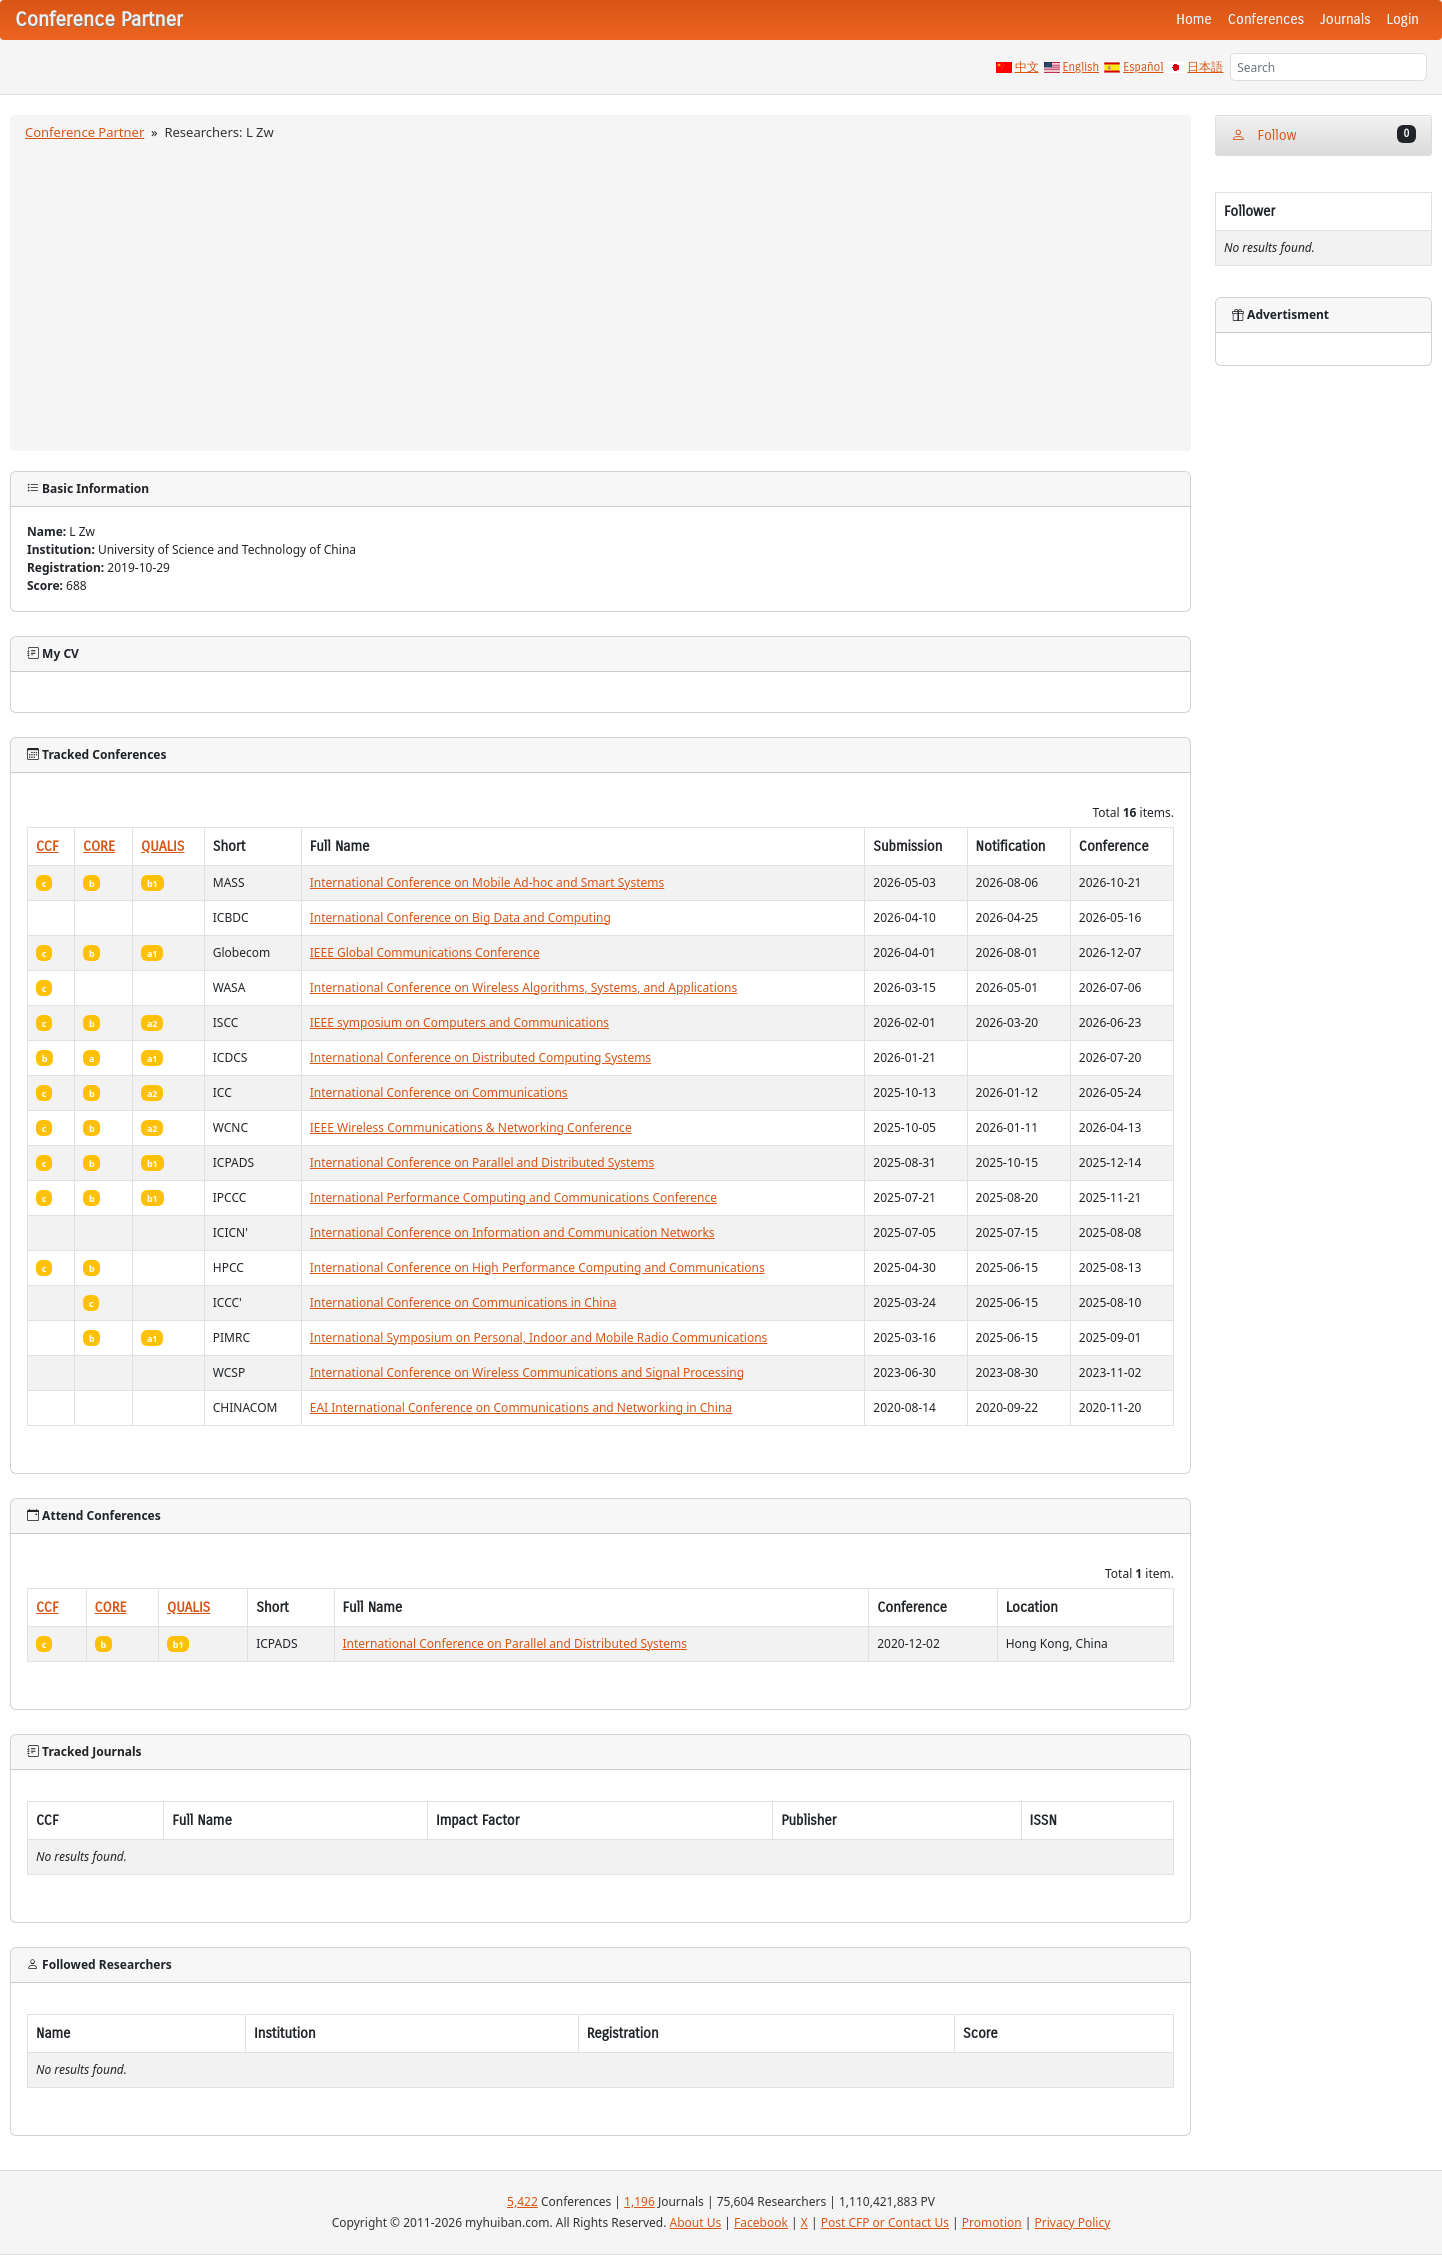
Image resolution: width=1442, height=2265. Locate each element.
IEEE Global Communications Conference (425, 952)
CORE (99, 846)
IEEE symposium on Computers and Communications (459, 1022)
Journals (1345, 19)
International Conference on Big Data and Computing (460, 917)
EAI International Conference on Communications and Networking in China (521, 1407)
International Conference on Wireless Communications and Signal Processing (527, 1372)
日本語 (1205, 67)
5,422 (522, 2201)
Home (1194, 19)
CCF (47, 846)
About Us (696, 2222)
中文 (1027, 67)
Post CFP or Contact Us (885, 2222)
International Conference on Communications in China (463, 1302)
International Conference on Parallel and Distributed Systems (482, 1162)
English (1081, 67)
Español (1143, 67)
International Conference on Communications (439, 1092)
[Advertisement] (600, 293)
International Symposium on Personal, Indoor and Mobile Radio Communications (539, 1337)
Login (1403, 19)
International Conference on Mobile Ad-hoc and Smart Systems (487, 882)
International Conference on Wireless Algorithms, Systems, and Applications (523, 987)
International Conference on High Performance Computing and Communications (537, 1267)
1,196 (639, 2201)
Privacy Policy (1073, 2222)
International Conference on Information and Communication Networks (512, 1232)
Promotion (992, 2222)
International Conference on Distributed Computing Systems (480, 1057)
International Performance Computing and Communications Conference (513, 1197)
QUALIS (162, 846)
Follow (1323, 134)
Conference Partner (84, 132)
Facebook (761, 2222)
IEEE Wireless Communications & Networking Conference (471, 1127)
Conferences (1266, 19)
